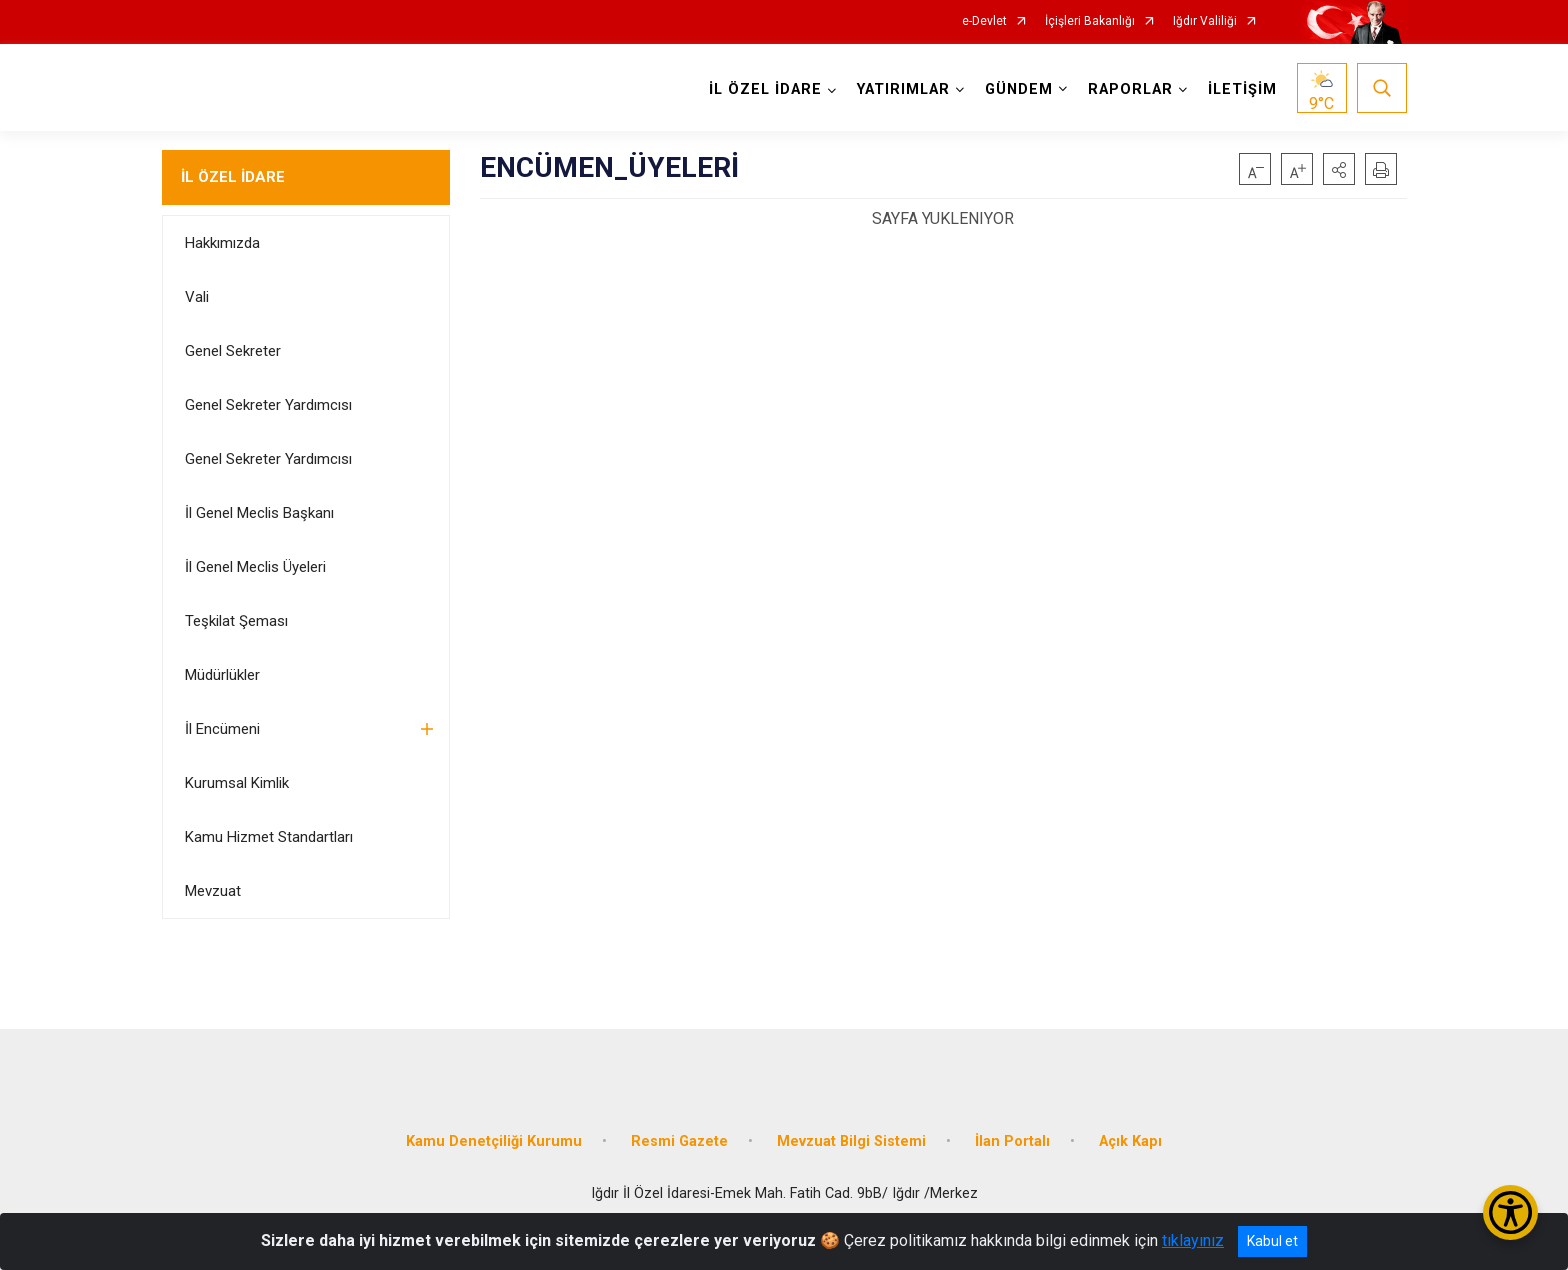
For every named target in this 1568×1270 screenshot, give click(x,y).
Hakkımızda (222, 243)
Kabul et (1272, 1241)
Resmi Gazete (679, 1141)
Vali (197, 297)
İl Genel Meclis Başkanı (259, 513)
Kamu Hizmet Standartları (269, 837)
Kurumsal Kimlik (237, 783)
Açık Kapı (1130, 1141)
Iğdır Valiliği (1205, 21)
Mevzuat (213, 891)
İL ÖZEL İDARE (233, 177)
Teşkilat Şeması (236, 621)
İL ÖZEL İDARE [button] (765, 89)
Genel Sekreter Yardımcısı (268, 405)
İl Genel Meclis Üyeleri (255, 567)
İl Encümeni (222, 729)
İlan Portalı (1012, 1141)
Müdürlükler (222, 675)
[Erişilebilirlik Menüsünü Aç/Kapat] (1510, 1212)
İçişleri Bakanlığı (1090, 21)
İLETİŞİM (1242, 89)
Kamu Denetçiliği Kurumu (494, 1141)
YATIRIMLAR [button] (903, 89)
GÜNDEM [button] (1019, 89)
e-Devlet (984, 21)
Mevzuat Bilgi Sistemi (851, 1141)
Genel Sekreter (233, 351)
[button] (1339, 169)
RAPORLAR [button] (1130, 89)
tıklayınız (1193, 1240)
